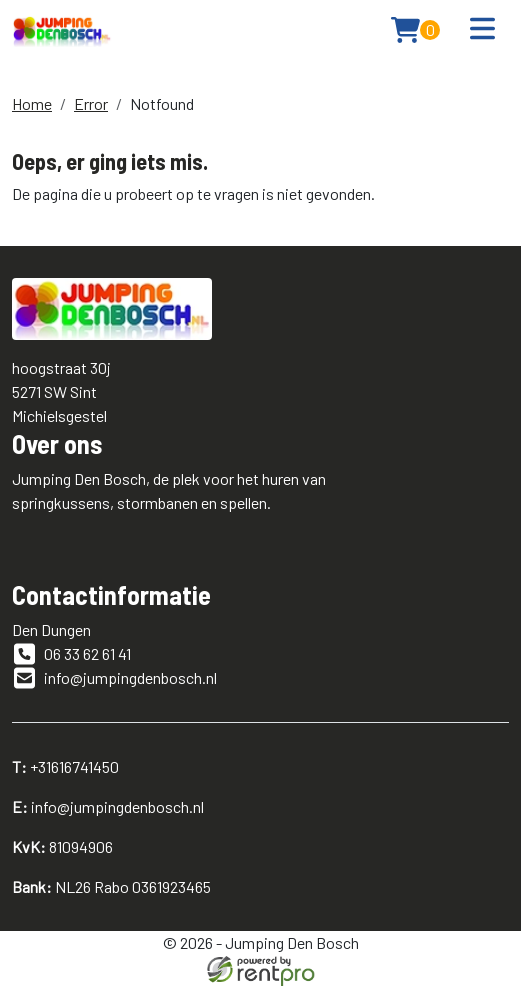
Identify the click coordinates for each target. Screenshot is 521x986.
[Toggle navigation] (482, 29)
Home (32, 103)
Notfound (162, 103)
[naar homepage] (62, 30)
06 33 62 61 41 (71, 654)
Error (91, 103)
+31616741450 (65, 766)
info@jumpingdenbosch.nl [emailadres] (114, 678)
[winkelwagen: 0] (415, 29)
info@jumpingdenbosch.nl (108, 806)
